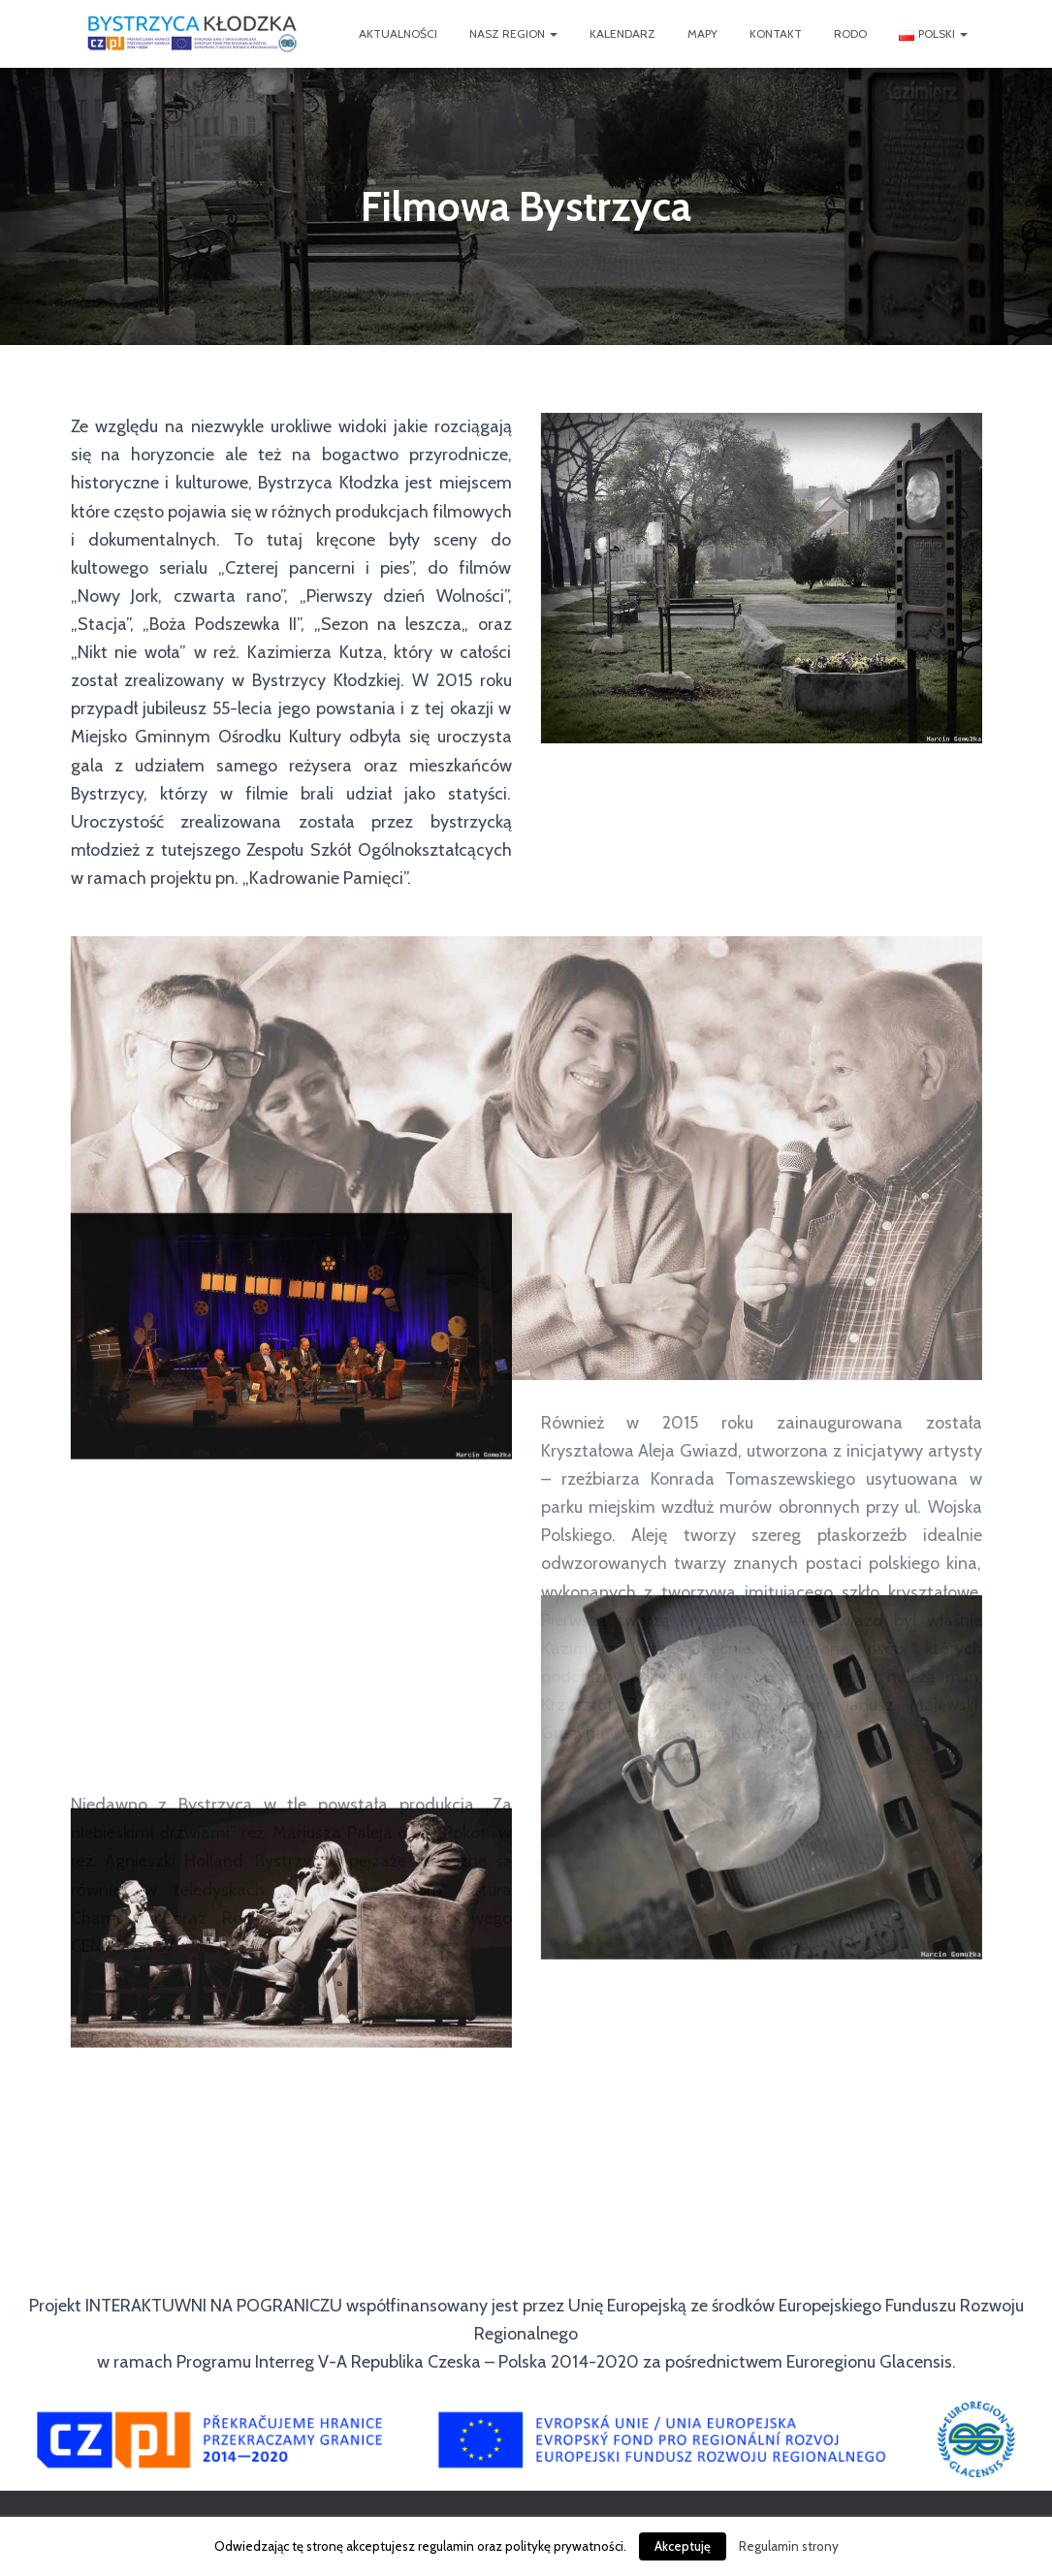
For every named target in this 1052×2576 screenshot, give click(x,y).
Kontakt (775, 33)
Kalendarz (622, 33)
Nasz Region (513, 33)
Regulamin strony (789, 2546)
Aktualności (398, 33)
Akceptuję (682, 2546)
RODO (850, 33)
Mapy (702, 33)
